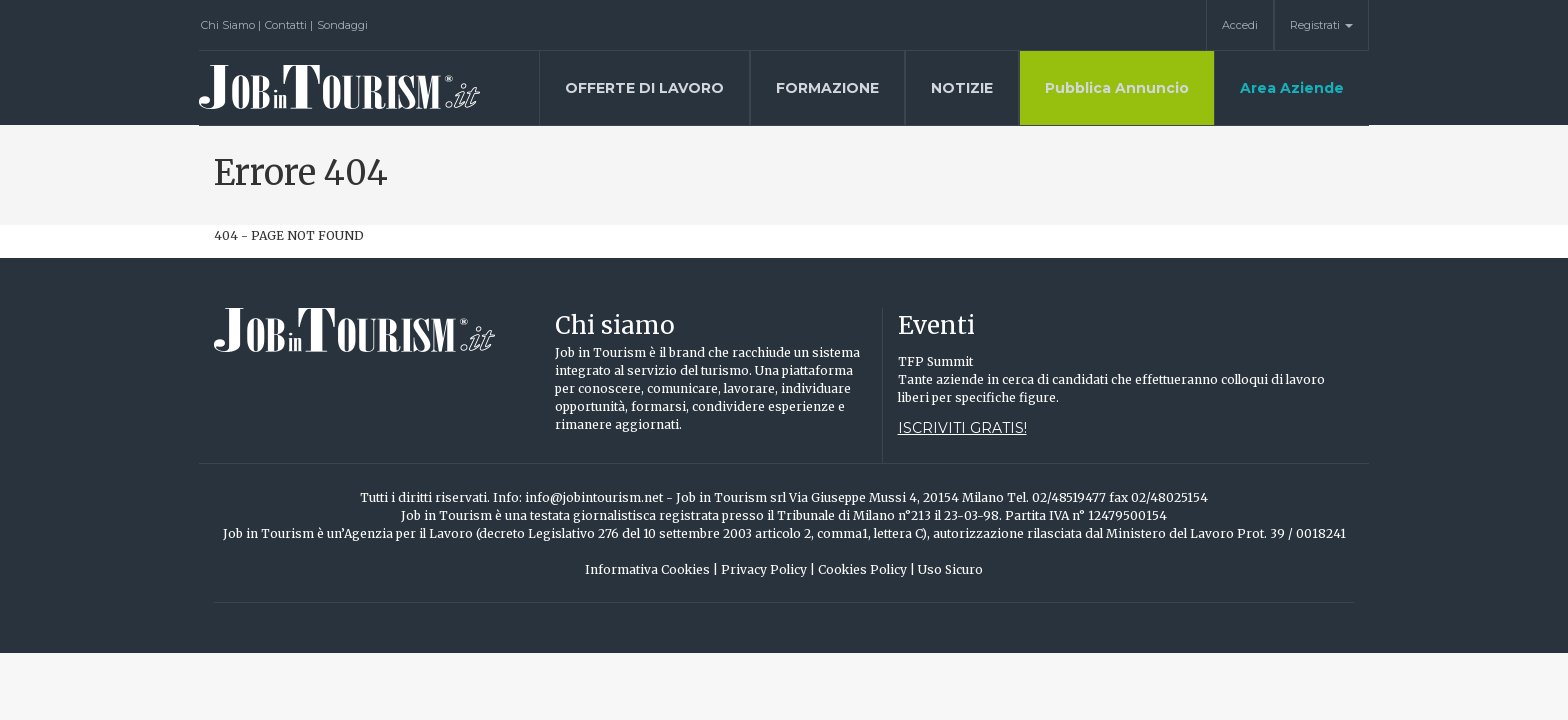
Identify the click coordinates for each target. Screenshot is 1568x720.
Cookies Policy (866, 569)
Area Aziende (1292, 88)
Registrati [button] (1321, 25)
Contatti (289, 25)
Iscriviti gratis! (962, 428)
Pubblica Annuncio (1117, 88)
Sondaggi (342, 25)
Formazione (827, 88)
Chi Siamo (231, 25)
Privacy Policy (768, 569)
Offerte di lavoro (644, 88)
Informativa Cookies (651, 569)
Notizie (962, 88)
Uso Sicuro (950, 569)
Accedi (1240, 25)
